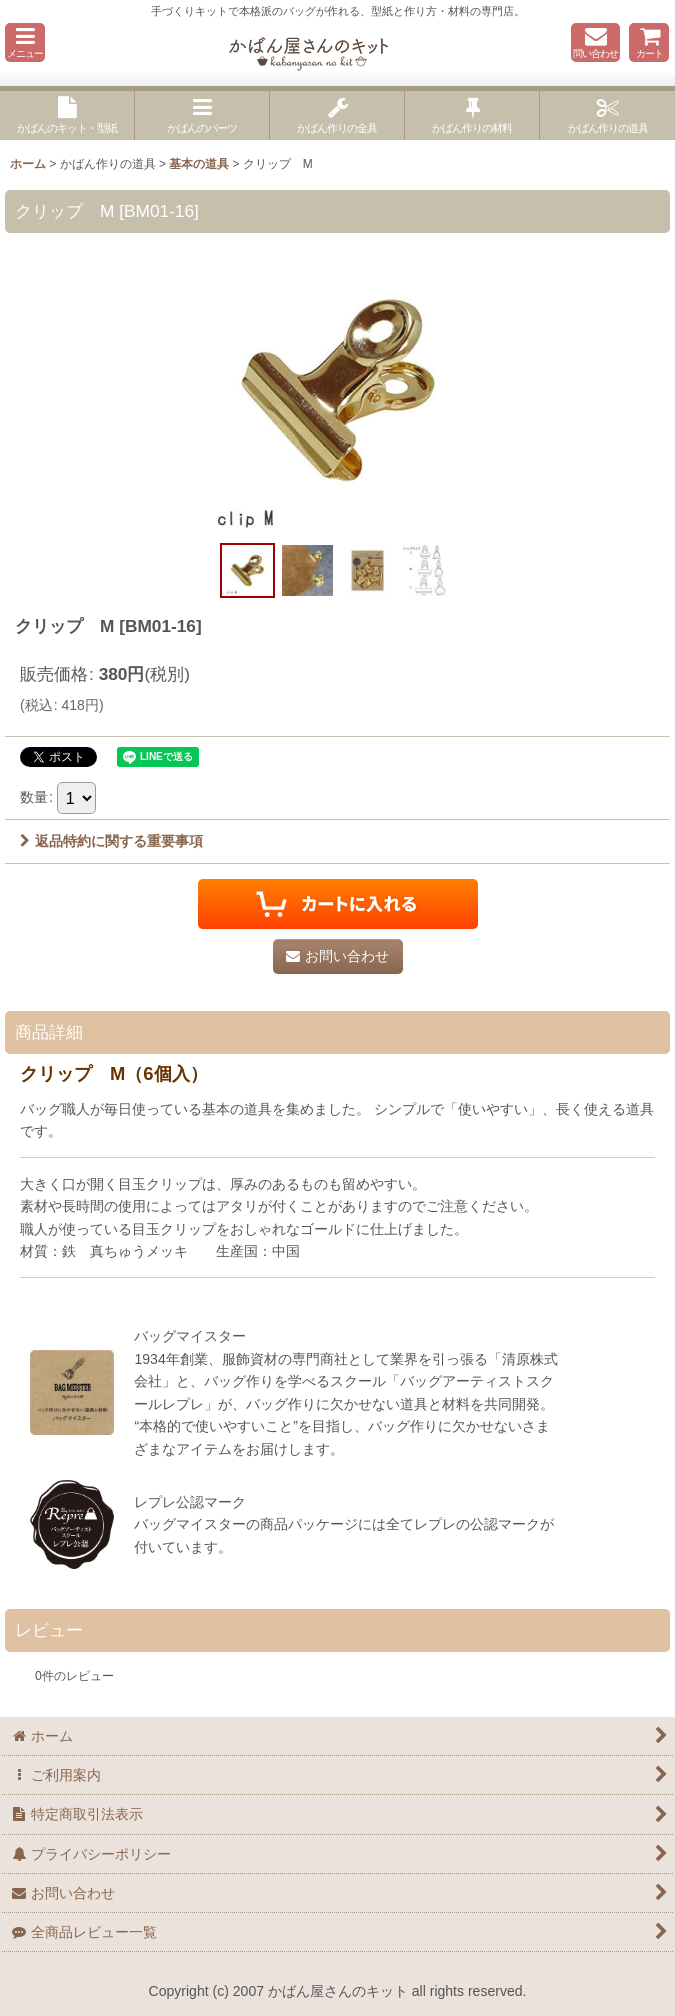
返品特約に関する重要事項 (111, 841)
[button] (25, 42)
